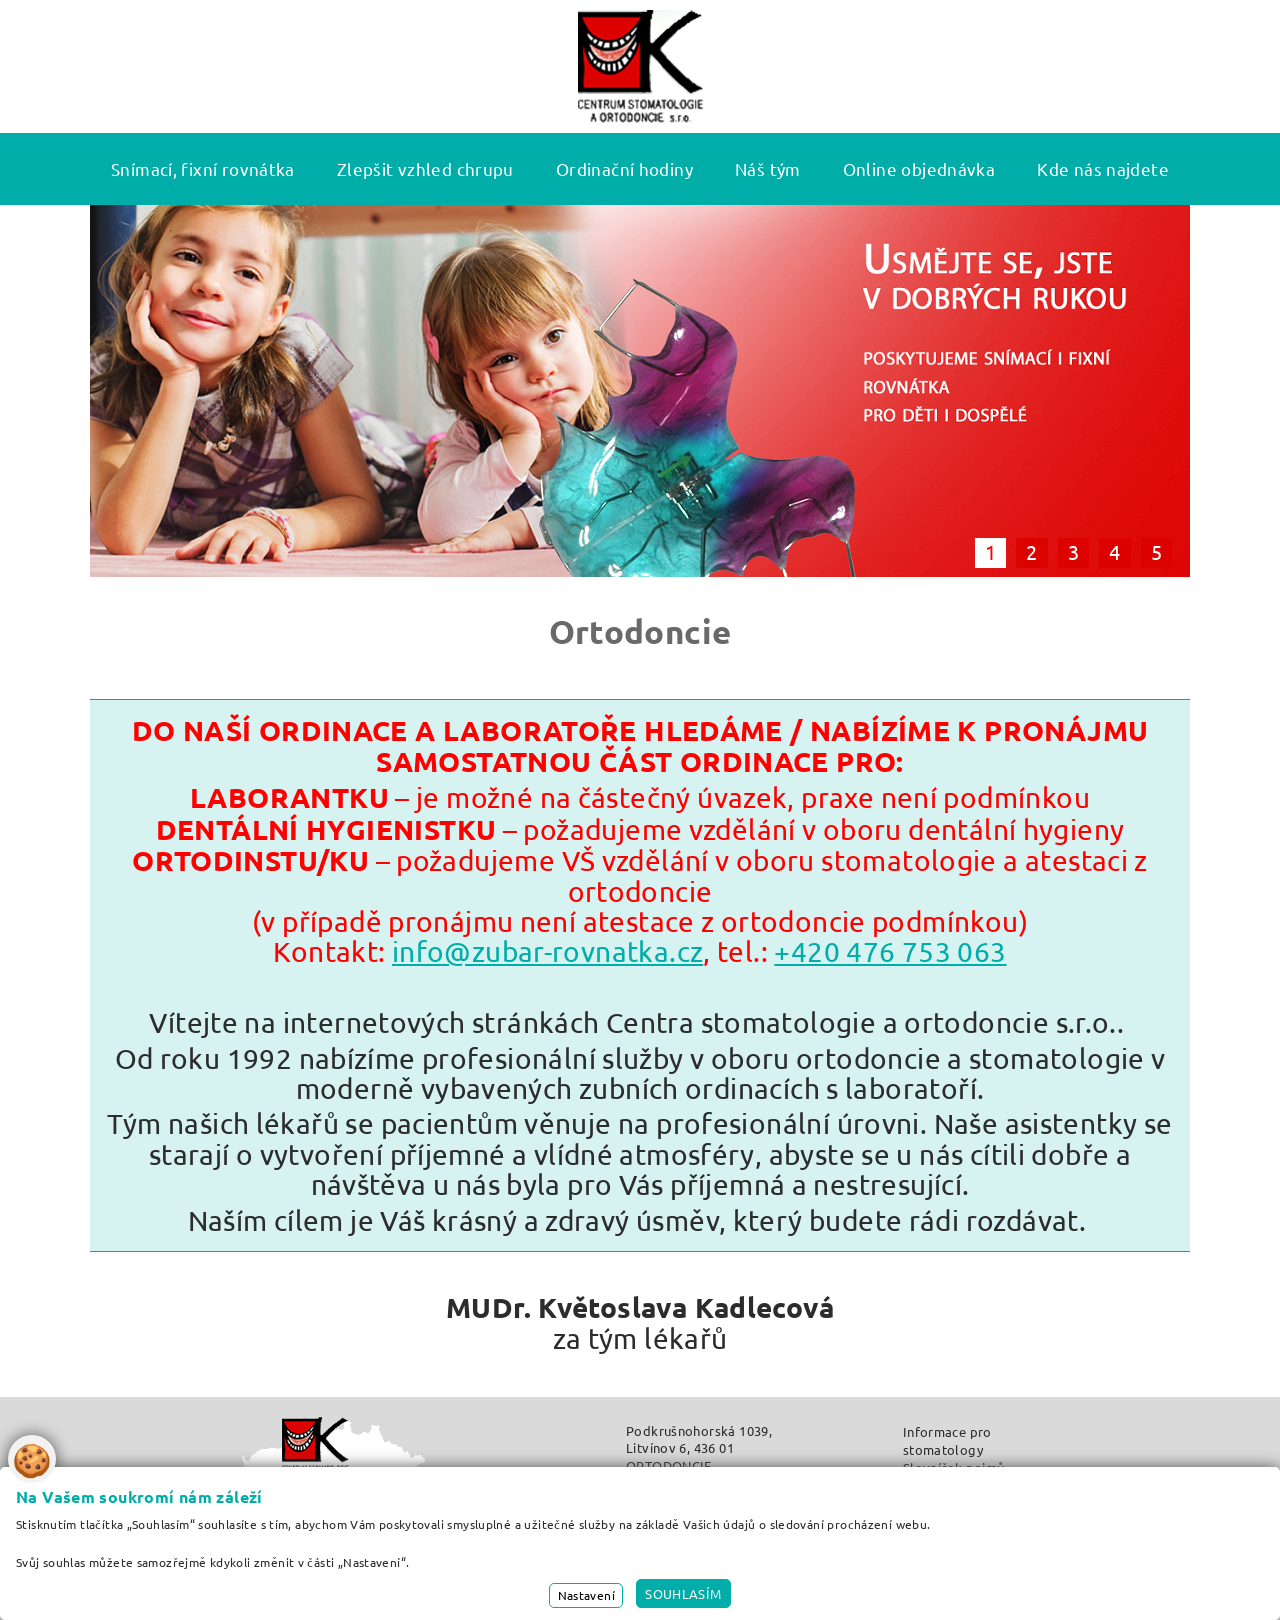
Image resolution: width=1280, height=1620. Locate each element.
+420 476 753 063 (890, 951)
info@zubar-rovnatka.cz (547, 951)
